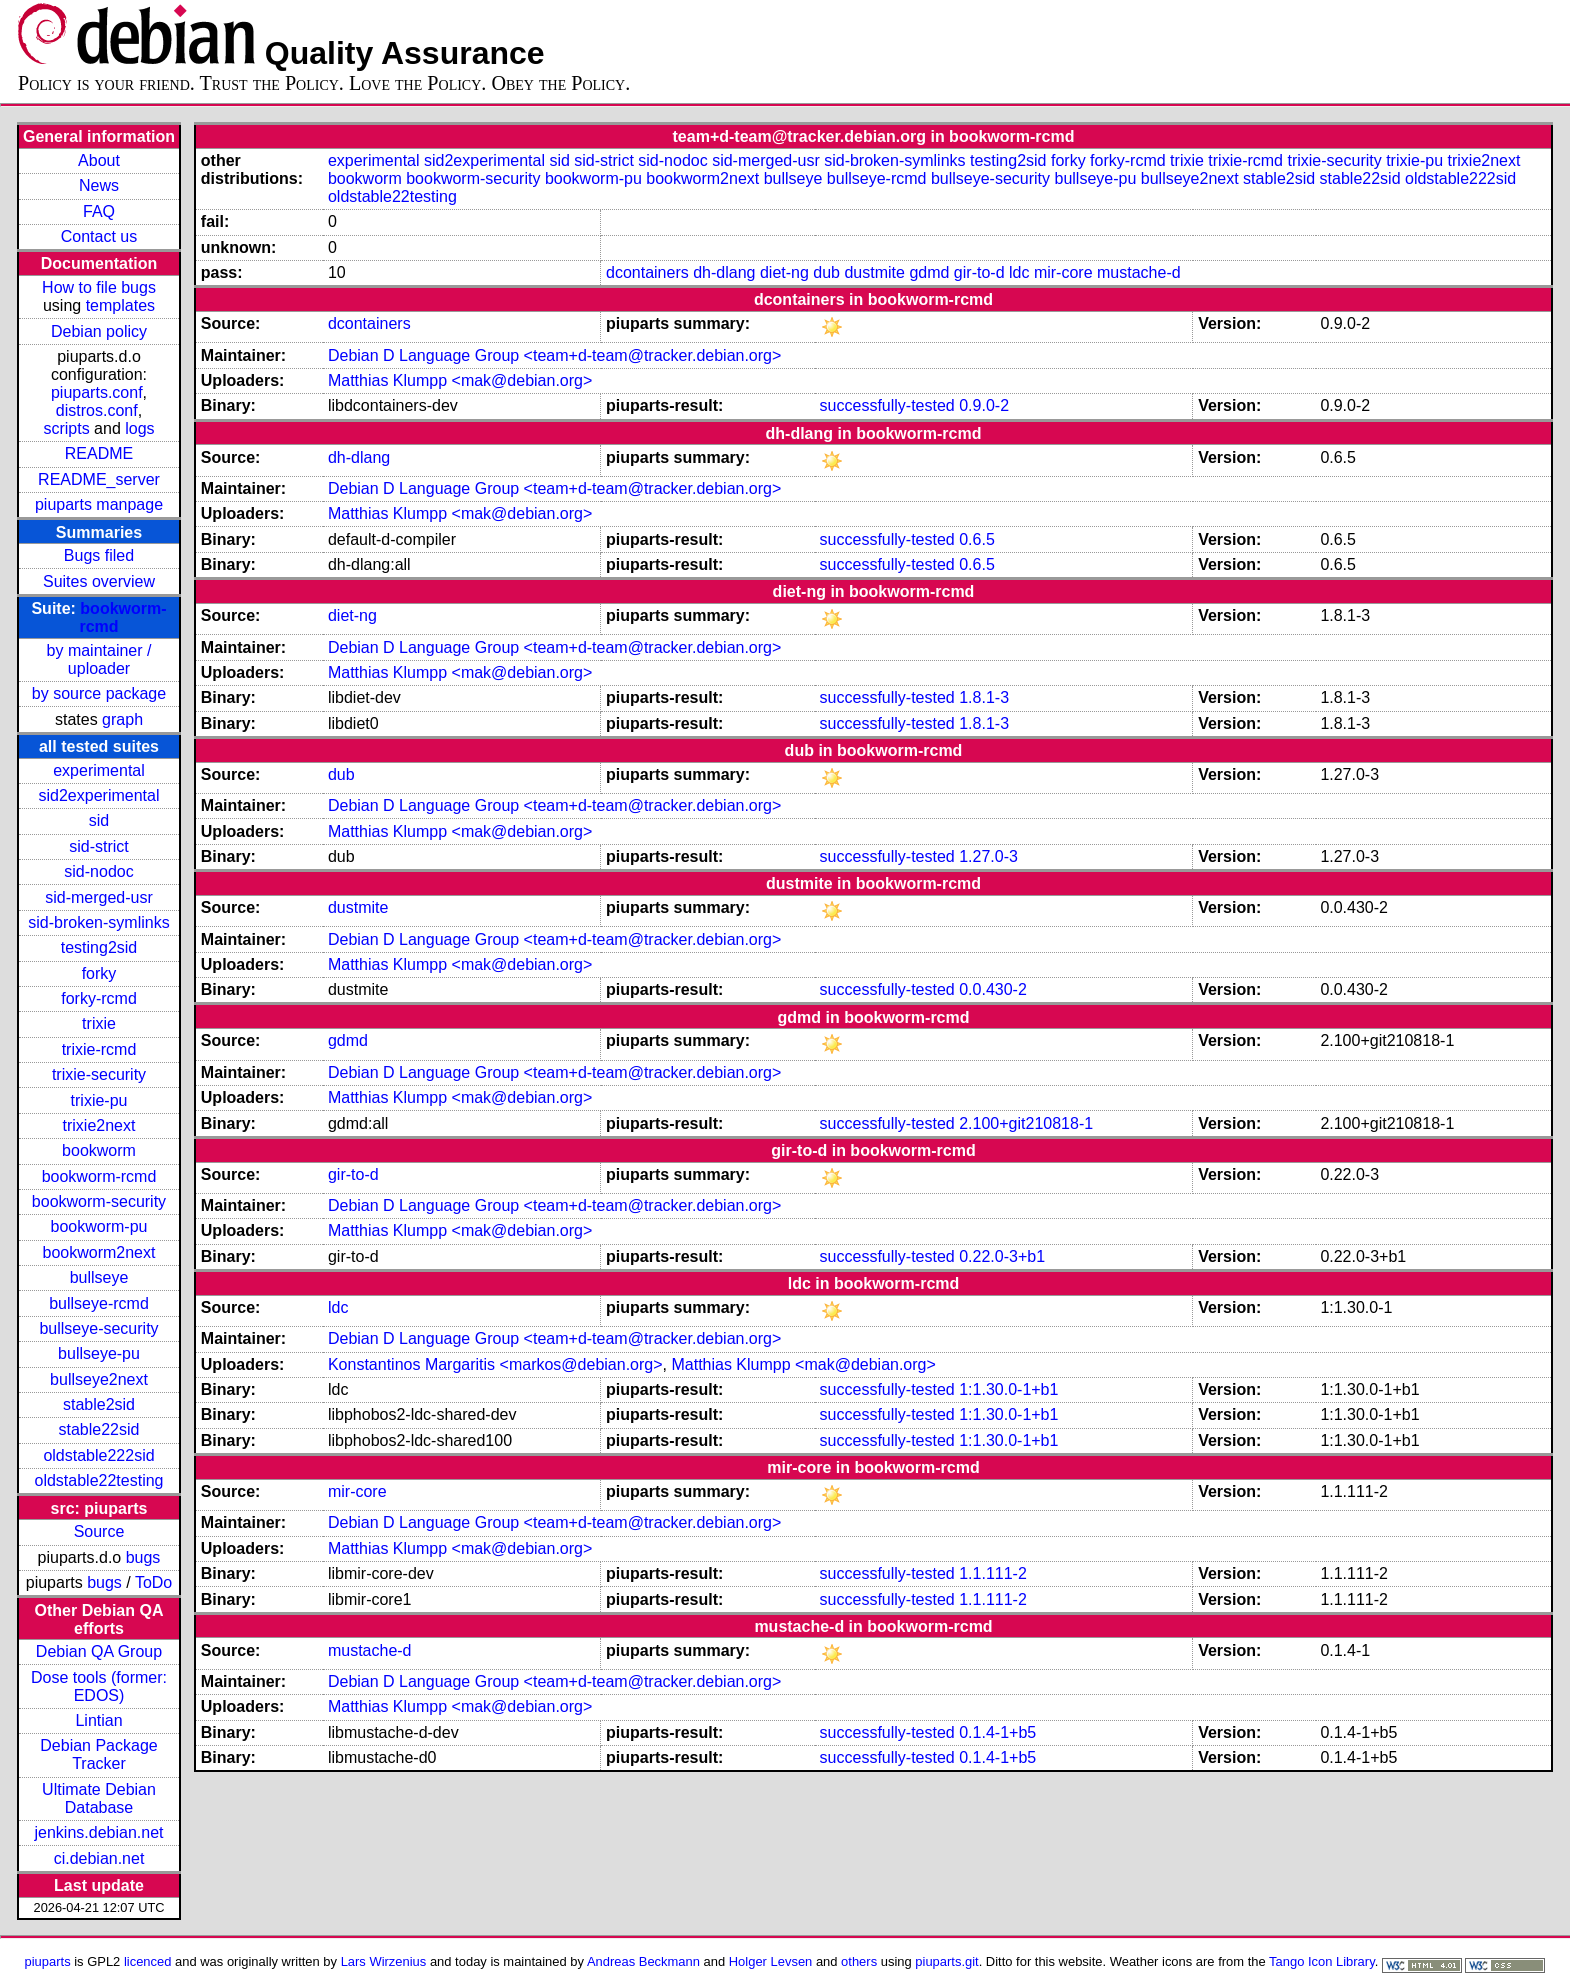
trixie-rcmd (99, 1049)
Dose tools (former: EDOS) (99, 1686)
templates (120, 305)
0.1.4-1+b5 (997, 1732)
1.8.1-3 (984, 697)
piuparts (48, 1961)
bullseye (99, 1277)
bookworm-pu (99, 1226)
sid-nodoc (98, 871)
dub (826, 272)
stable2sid (99, 1404)
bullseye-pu (99, 1353)
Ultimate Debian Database (99, 1798)
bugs (143, 1557)
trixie (99, 1023)
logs (139, 428)
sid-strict (99, 846)
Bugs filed (99, 555)
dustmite (874, 272)
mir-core (1063, 272)
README (99, 453)
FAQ (99, 211)
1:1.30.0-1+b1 (1008, 1389)
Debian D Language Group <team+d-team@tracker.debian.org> (554, 355)
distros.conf (97, 410)
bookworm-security (99, 1201)
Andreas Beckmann (643, 1961)
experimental (99, 770)
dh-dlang (724, 272)
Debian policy (99, 331)
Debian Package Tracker (98, 1754)
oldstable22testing (99, 1480)
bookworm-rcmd (99, 1176)
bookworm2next (99, 1252)
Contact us (99, 236)
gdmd (929, 272)
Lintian (98, 1720)
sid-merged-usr (99, 897)
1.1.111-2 (993, 1573)
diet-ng (784, 272)
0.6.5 (977, 539)
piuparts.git (946, 1961)
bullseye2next (99, 1379)
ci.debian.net (99, 1858)
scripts (66, 428)
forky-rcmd (99, 998)
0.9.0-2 (984, 405)
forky (99, 973)
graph (122, 719)
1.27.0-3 (988, 856)
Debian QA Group (99, 1651)
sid (99, 820)
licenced (148, 1961)
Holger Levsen (771, 1961)
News (99, 185)
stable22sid (99, 1429)
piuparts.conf (97, 392)
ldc (1019, 272)
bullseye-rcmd (99, 1303)
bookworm (99, 1150)
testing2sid (99, 947)
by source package (99, 693)
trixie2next (99, 1125)
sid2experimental (99, 795)
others (859, 1961)
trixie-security (99, 1074)
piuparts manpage (99, 504)
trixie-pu (99, 1100)
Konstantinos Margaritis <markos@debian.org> (495, 1364)
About (99, 160)
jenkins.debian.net (99, 1832)
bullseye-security (98, 1328)
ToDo (153, 1582)
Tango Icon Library (1322, 1961)
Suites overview (99, 581)
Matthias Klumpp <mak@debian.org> (460, 380)
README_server (99, 479)
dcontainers (647, 272)
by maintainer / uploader (99, 659)
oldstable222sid (98, 1455)
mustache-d (1139, 272)
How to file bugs (99, 287)
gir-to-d (979, 272)
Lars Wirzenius (384, 1961)
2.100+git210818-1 (1026, 1123)
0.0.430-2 (993, 989)
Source (99, 1531)
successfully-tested (887, 405)
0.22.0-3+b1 (1002, 1256)
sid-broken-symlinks (98, 922)
